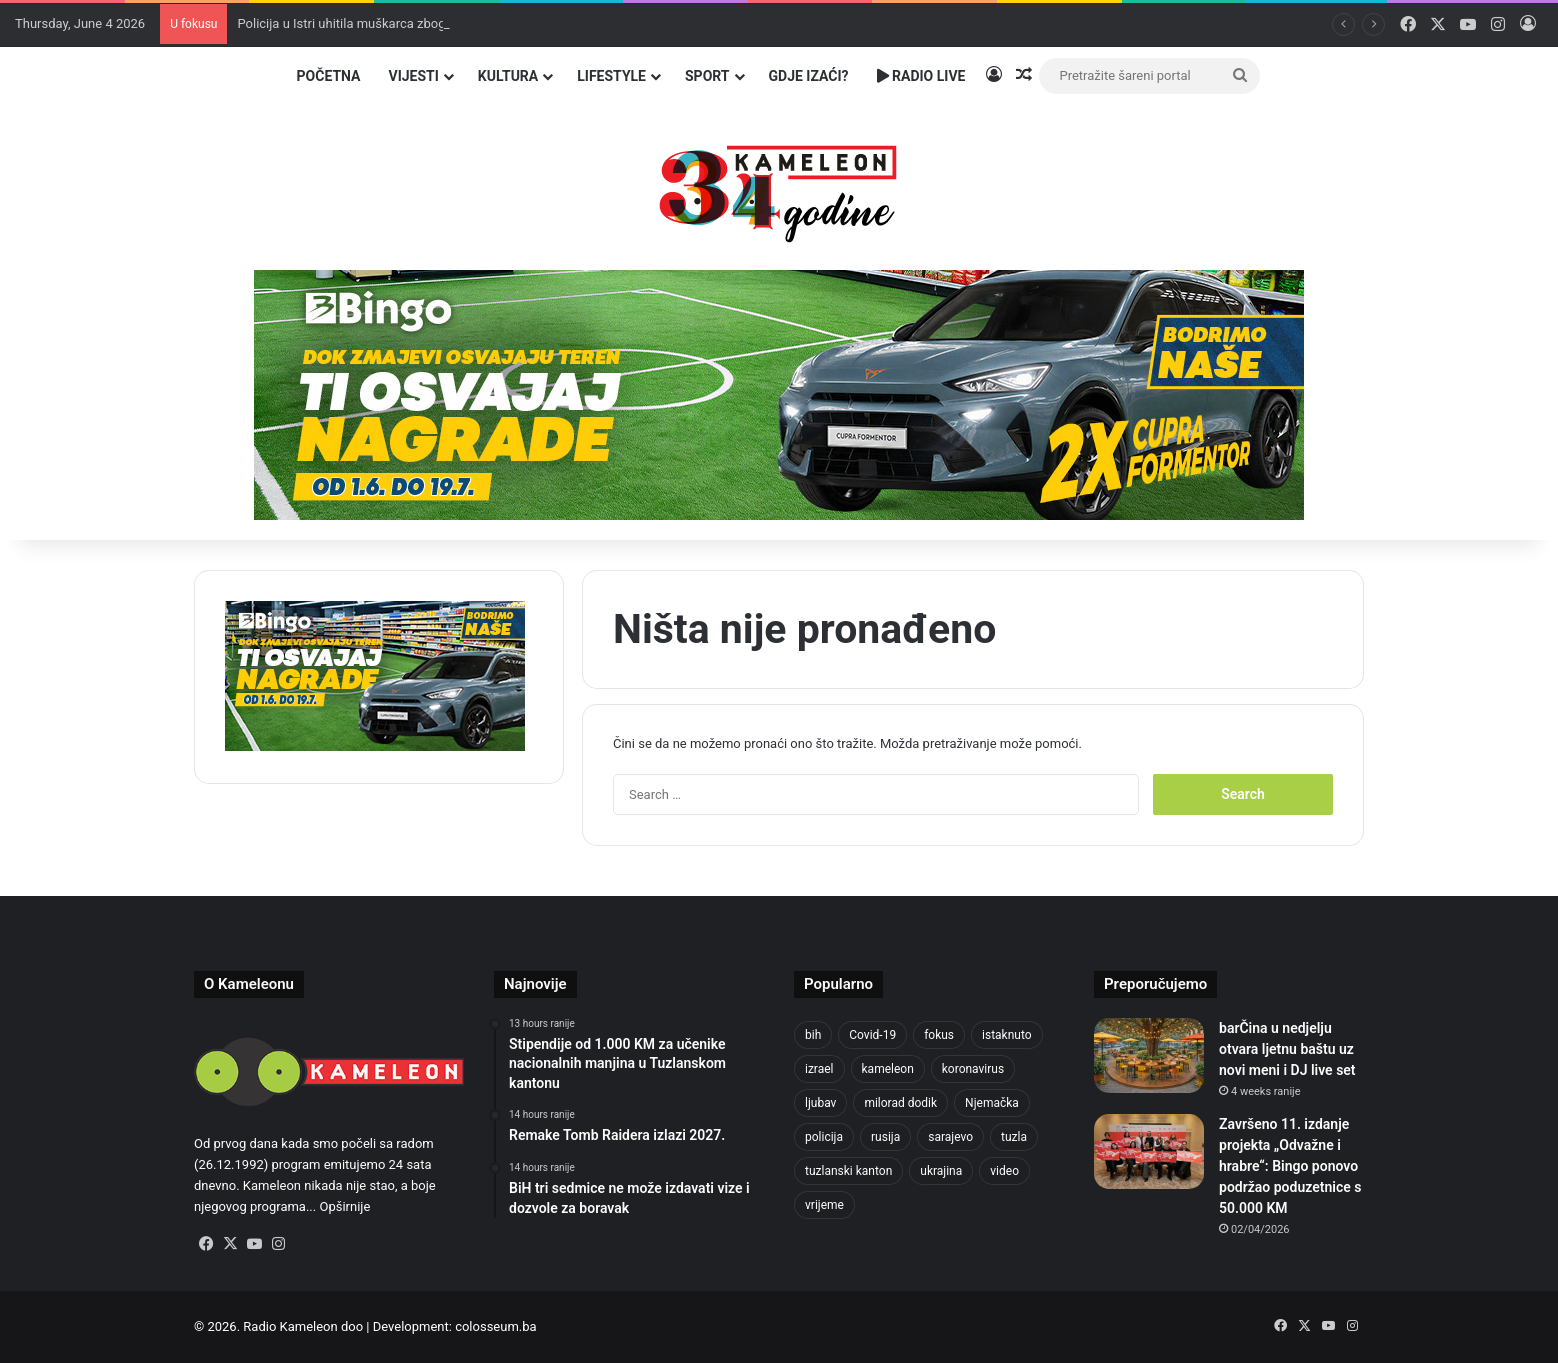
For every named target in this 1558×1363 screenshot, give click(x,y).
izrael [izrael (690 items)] (819, 1069)
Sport (707, 76)
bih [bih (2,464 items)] (813, 1035)
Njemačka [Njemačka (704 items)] (992, 1103)
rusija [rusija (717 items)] (885, 1137)
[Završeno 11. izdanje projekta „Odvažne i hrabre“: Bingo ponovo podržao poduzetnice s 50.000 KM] (1149, 1151)
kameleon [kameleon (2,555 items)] (888, 1069)
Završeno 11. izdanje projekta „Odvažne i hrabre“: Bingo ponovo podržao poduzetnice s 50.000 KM (1290, 1166)
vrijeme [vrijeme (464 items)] (824, 1205)
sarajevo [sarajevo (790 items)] (950, 1137)
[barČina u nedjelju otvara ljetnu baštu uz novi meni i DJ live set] (1149, 1055)
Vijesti (413, 76)
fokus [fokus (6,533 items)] (939, 1035)
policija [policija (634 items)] (824, 1137)
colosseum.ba (495, 1326)
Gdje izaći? (809, 76)
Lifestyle (611, 76)
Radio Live (921, 76)
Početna (329, 76)
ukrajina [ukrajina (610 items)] (941, 1171)
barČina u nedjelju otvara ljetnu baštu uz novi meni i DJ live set (1287, 1049)
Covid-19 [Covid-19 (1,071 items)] (872, 1035)
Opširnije (344, 1206)
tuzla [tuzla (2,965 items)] (1014, 1137)
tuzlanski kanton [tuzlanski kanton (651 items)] (848, 1171)
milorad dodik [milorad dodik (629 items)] (900, 1103)
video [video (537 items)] (1004, 1171)
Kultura (508, 76)
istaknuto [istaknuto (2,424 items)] (1007, 1035)
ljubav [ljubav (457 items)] (820, 1103)
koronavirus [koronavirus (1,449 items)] (973, 1069)
